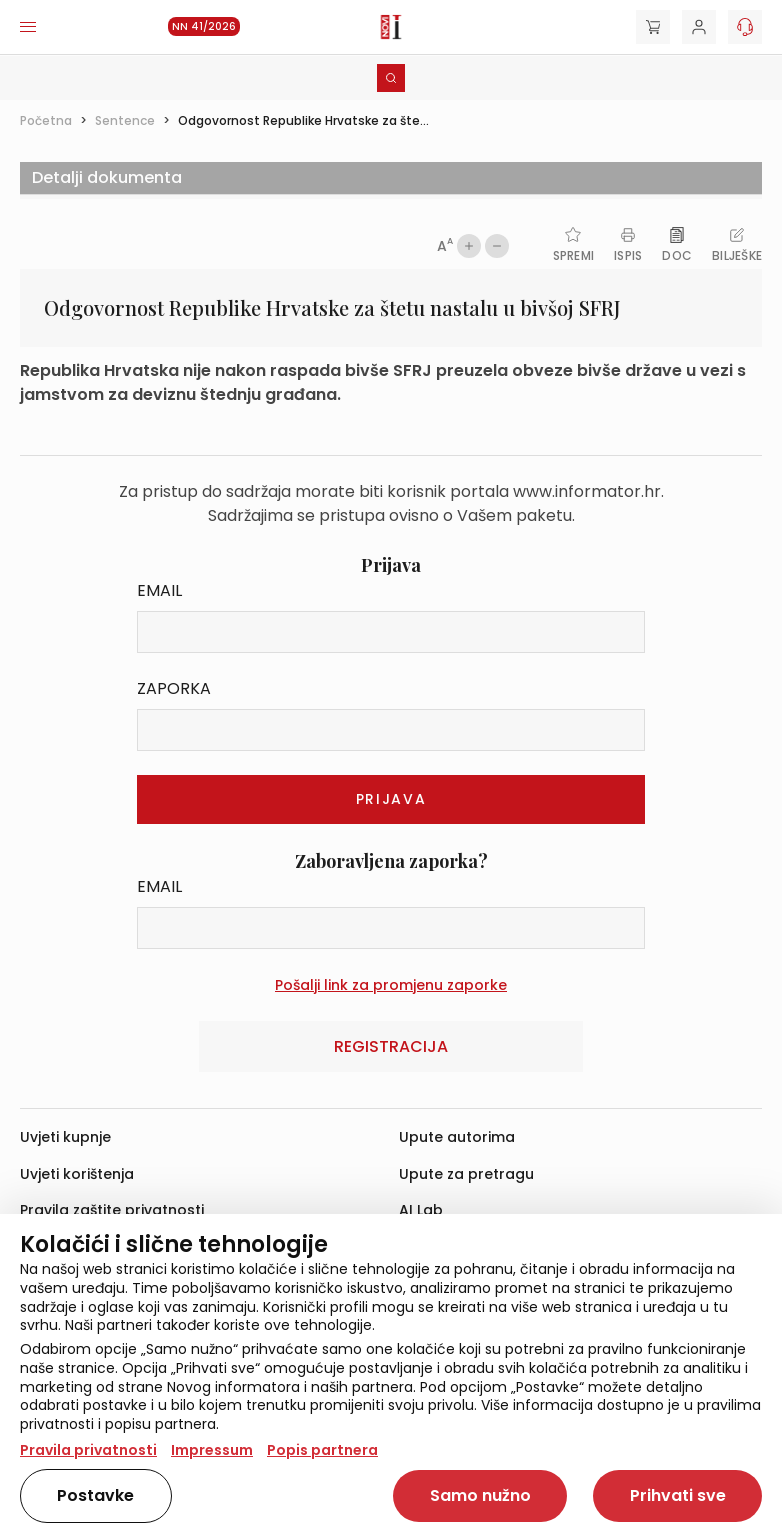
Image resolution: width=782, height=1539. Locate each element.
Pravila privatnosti (88, 1450)
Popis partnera (322, 1450)
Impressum (212, 1450)
